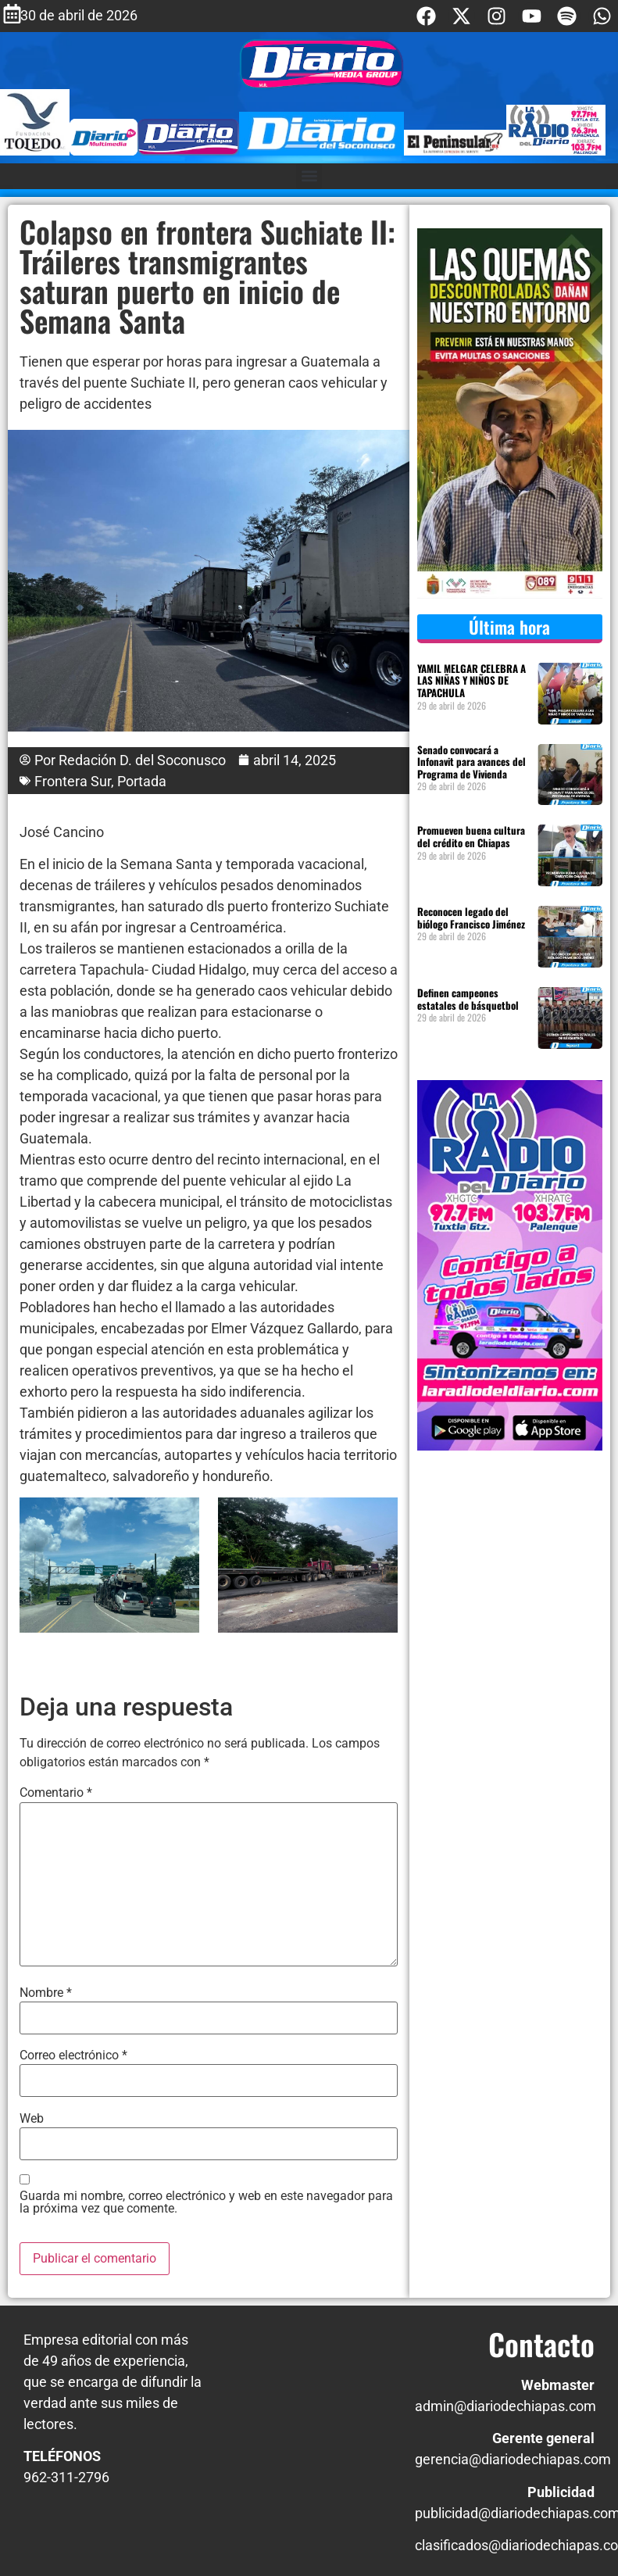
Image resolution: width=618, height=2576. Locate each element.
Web (32, 2119)
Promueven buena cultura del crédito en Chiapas (471, 836)
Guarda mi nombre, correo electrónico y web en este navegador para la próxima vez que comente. (206, 2202)
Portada (141, 781)
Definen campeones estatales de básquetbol (468, 999)
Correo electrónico (73, 2055)
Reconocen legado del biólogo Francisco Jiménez (471, 917)
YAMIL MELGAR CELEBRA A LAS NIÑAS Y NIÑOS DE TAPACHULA (471, 680)
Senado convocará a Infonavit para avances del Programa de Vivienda (471, 762)
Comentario (56, 1793)
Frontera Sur (72, 781)
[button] (309, 176)
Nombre (46, 1993)
